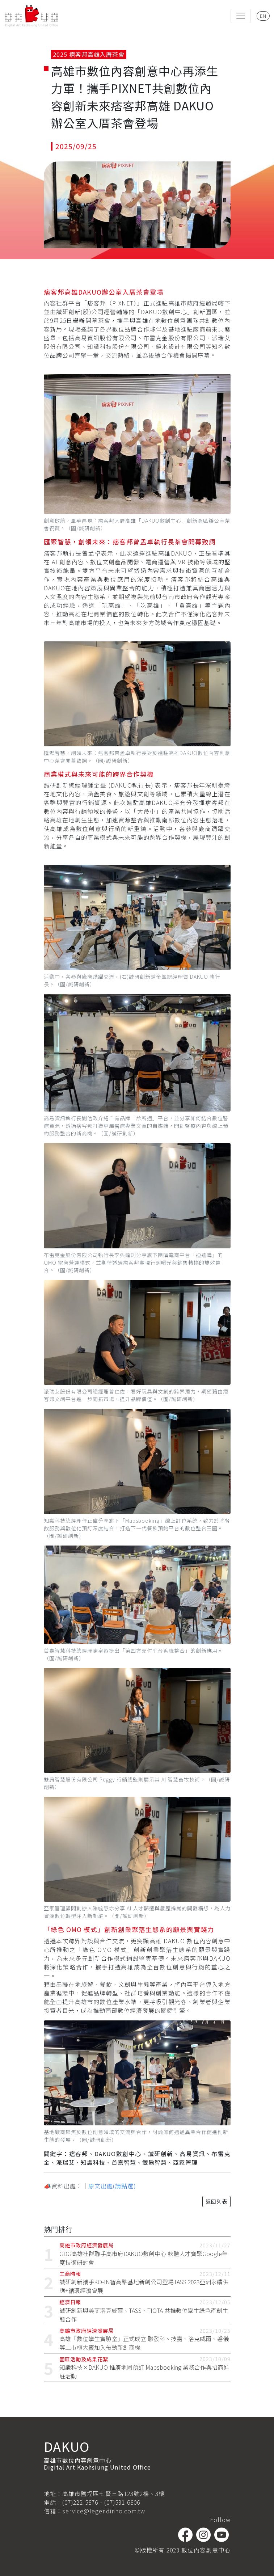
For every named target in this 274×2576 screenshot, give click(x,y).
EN (263, 15)
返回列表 (216, 2201)
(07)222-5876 (80, 2502)
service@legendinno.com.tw (103, 2511)
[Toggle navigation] (241, 16)
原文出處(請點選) (112, 2185)
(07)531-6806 (122, 2502)
